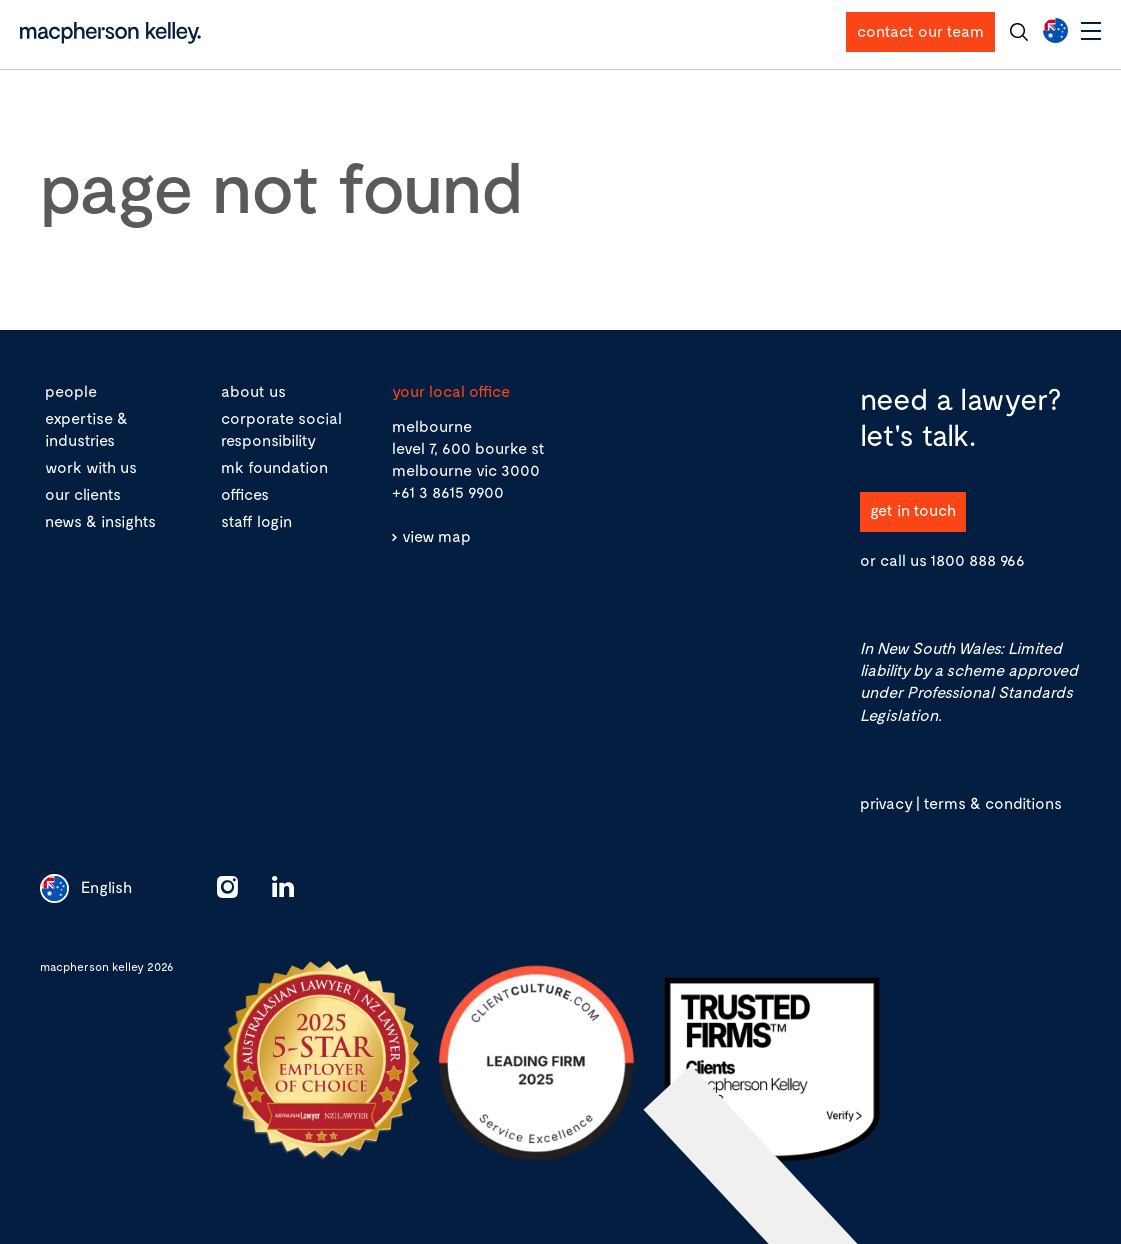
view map (436, 535)
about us (253, 390)
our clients (83, 493)
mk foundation (274, 466)
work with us (91, 466)
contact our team (920, 30)
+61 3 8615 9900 (448, 491)
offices (245, 493)
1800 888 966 (977, 559)
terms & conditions (992, 802)
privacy (886, 802)
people (71, 390)
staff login (256, 520)
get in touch (913, 509)
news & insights (100, 520)
